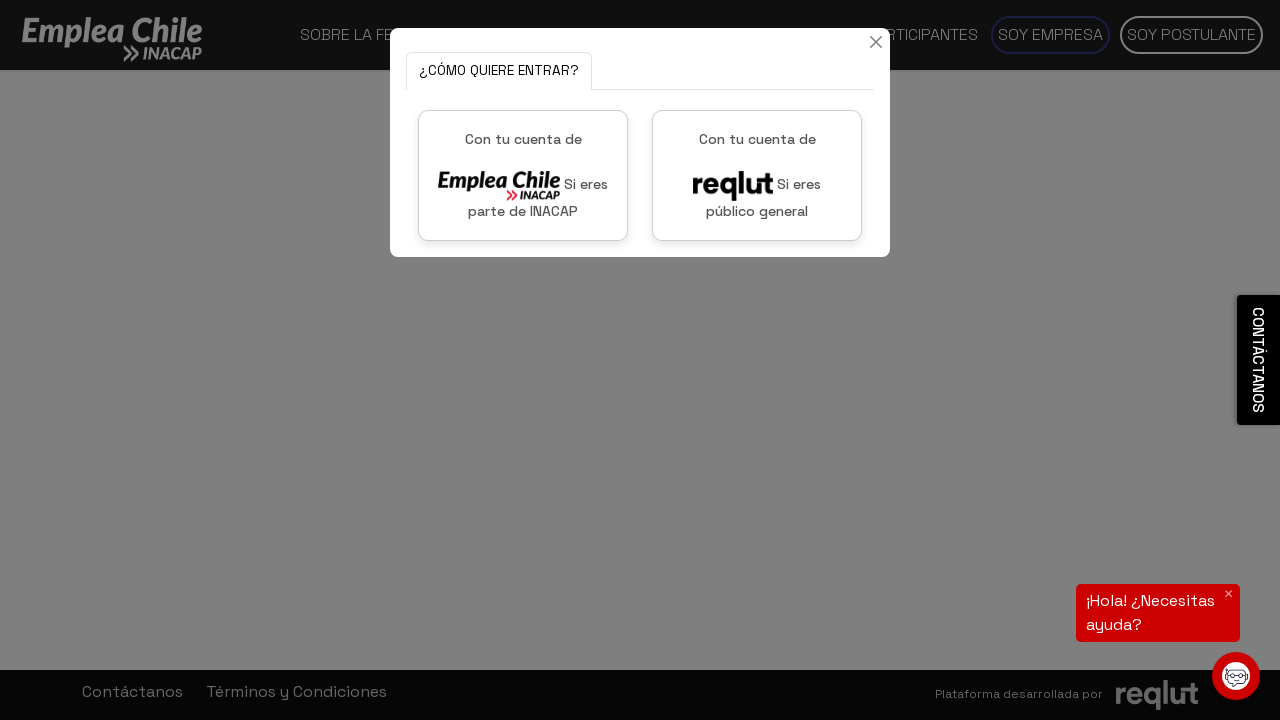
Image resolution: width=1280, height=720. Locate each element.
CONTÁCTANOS (1258, 360)
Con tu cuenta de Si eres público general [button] (757, 175)
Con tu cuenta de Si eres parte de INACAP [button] (523, 175)
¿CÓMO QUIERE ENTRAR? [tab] (499, 70)
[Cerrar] (876, 42)
